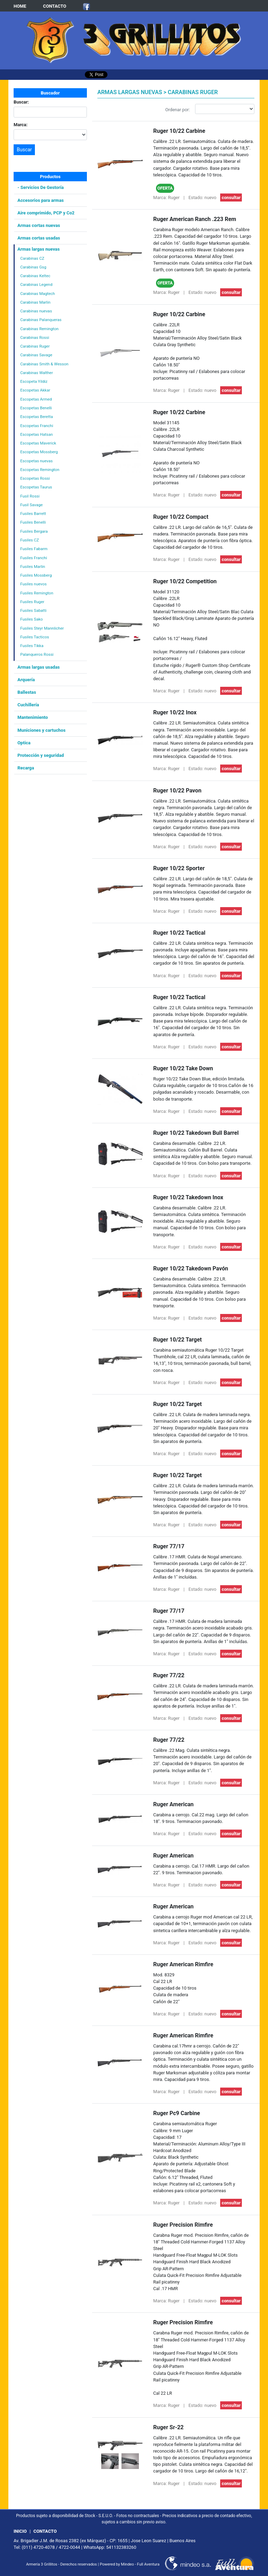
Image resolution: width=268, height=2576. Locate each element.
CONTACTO (54, 6)
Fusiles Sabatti (33, 610)
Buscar (24, 149)
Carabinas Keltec (35, 275)
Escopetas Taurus (36, 487)
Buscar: (21, 102)
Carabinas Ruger (35, 346)
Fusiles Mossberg (36, 575)
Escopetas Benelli (36, 407)
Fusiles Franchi (33, 557)
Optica (23, 742)
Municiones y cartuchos (41, 730)
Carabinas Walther (36, 372)
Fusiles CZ (29, 540)
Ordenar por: (177, 109)
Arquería (26, 679)
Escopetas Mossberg (39, 451)
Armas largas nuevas (38, 249)
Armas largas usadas (38, 667)
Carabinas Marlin (35, 302)
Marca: (21, 124)
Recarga (25, 767)
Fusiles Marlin (32, 566)
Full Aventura (148, 2564)
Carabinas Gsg (33, 267)
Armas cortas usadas (38, 238)
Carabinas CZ (32, 258)
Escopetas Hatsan (36, 434)
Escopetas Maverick (38, 443)
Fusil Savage (31, 504)
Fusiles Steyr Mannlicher (42, 628)
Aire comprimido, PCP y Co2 (46, 212)
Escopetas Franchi (36, 425)
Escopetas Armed (36, 399)
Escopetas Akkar (35, 390)
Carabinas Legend (36, 284)
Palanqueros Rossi (36, 654)
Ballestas (26, 692)
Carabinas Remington (39, 328)
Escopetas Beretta (36, 416)
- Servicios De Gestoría (40, 187)
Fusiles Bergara (34, 531)
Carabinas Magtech (37, 293)
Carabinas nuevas (36, 311)
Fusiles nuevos (33, 584)
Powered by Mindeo (117, 2564)
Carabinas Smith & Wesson (44, 364)
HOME (20, 6)
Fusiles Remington (36, 593)
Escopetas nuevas (36, 460)
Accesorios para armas (40, 200)
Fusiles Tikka (31, 645)
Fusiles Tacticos (34, 636)
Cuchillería (28, 704)
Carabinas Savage (36, 354)
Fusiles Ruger (32, 601)
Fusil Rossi (29, 496)
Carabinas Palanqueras (40, 319)
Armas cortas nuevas (38, 225)
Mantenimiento (32, 717)
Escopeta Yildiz (33, 381)
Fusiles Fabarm (33, 548)
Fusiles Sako (31, 619)
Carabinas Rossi (34, 337)
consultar (231, 197)
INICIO (20, 2531)
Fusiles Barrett (33, 513)
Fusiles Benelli (33, 522)
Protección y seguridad (40, 755)
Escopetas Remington (39, 469)
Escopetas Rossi (35, 478)
